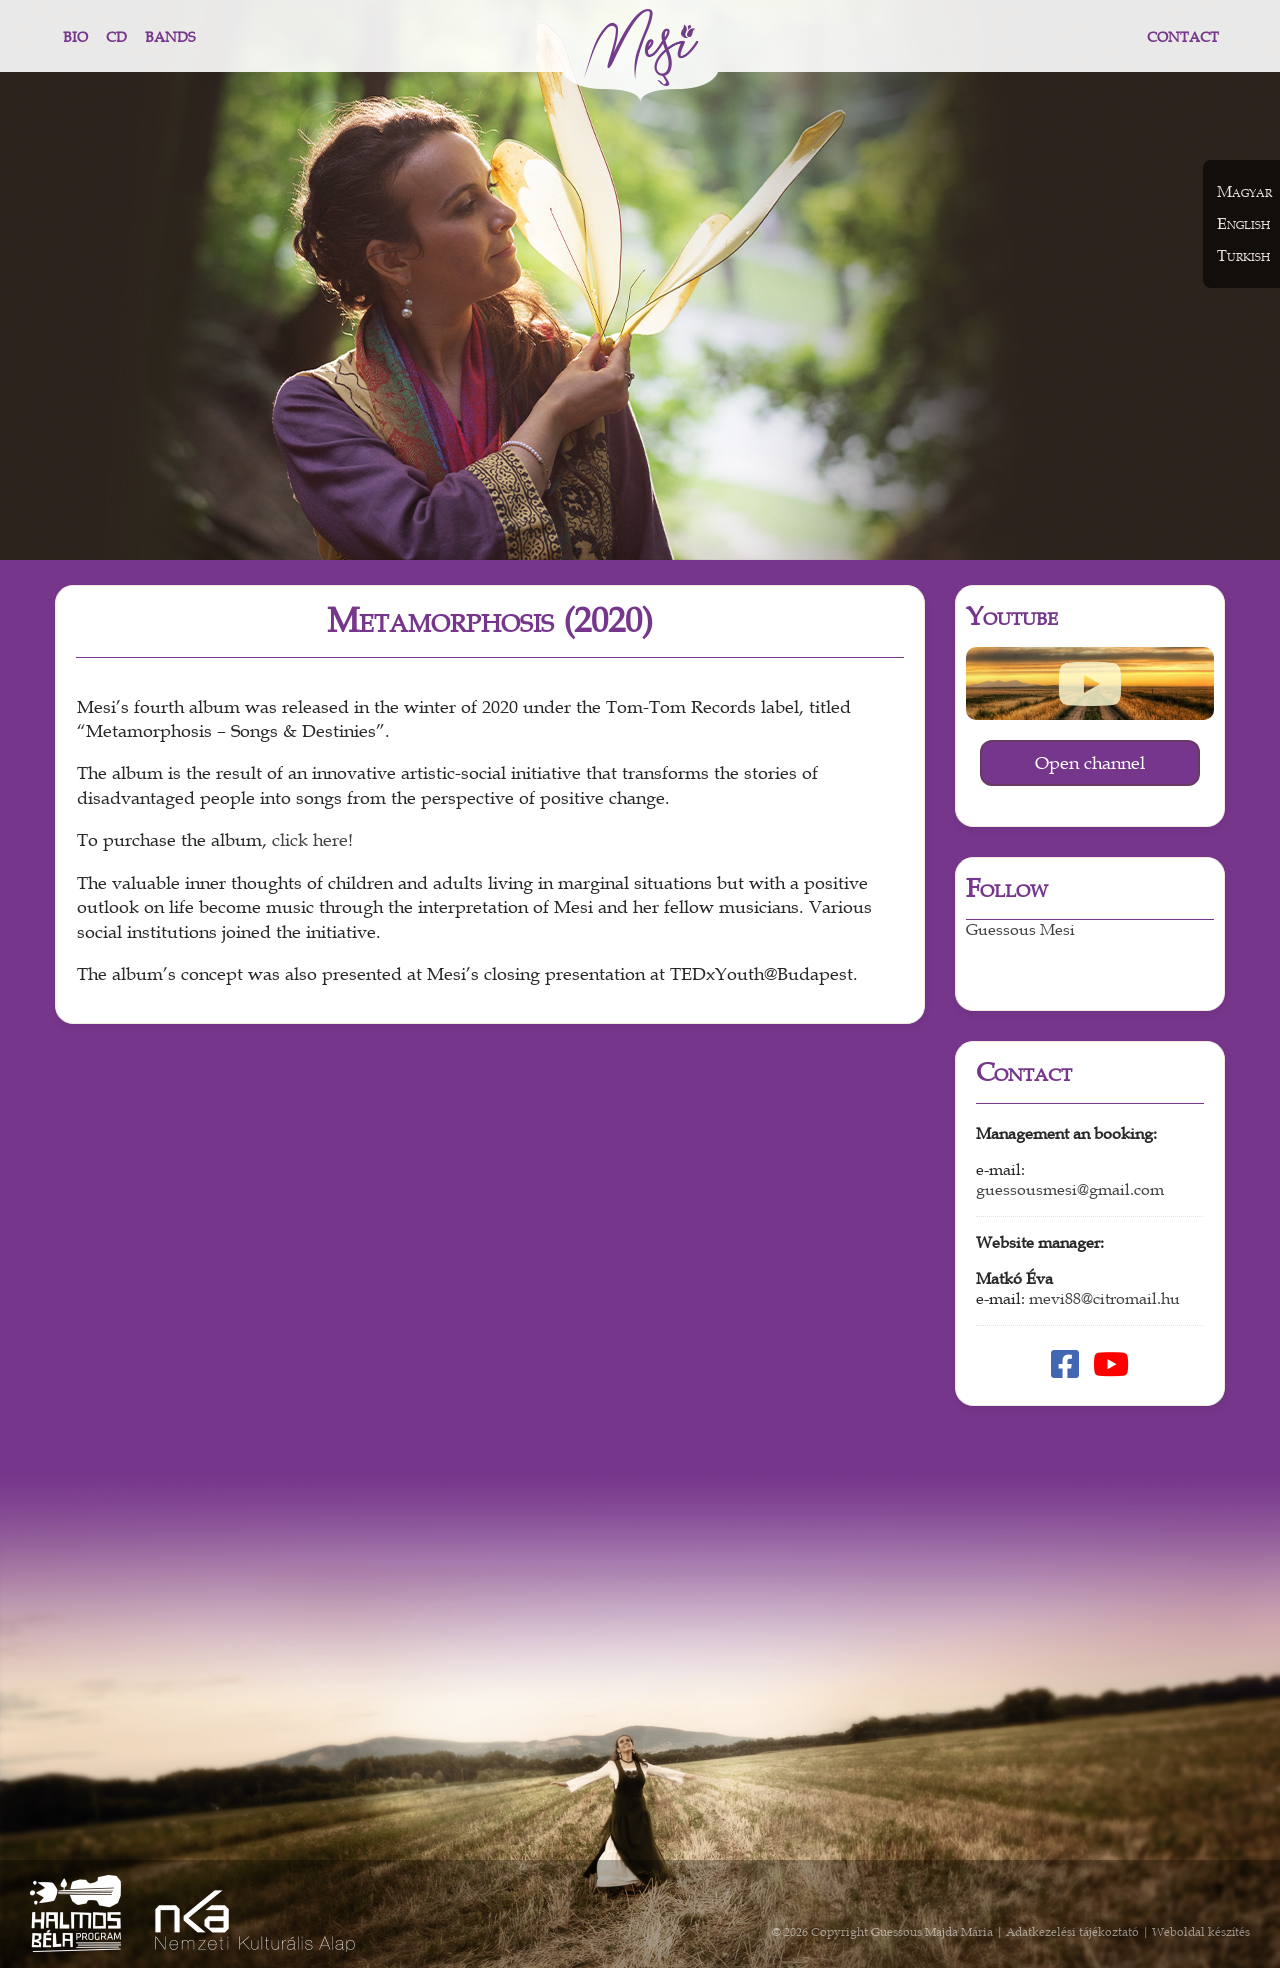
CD (116, 37)
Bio (75, 37)
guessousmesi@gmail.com (1070, 1190)
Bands (170, 37)
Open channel (1090, 763)
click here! (312, 840)
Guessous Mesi (1020, 930)
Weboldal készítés (1201, 1932)
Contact (1183, 37)
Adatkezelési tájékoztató (1072, 1932)
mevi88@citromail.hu (1104, 1299)
